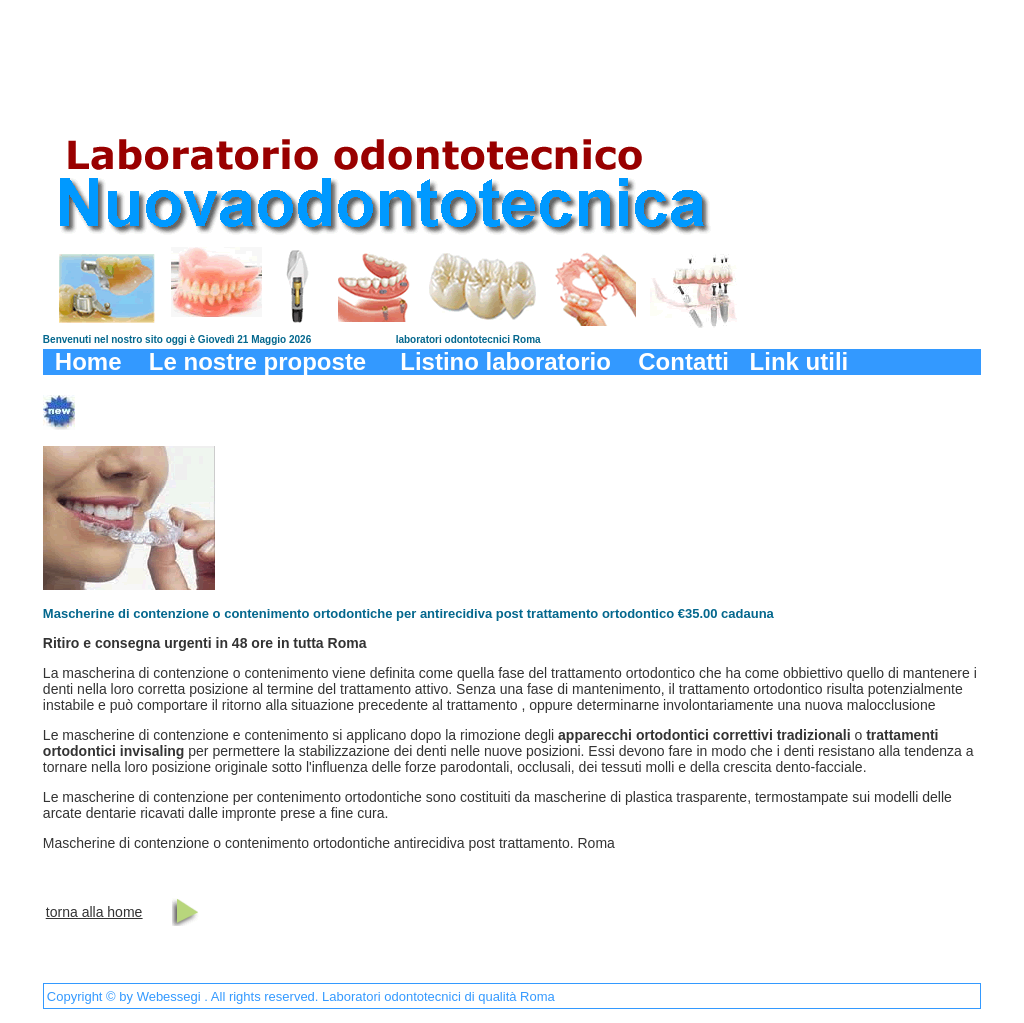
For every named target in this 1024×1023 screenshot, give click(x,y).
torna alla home (94, 912)
